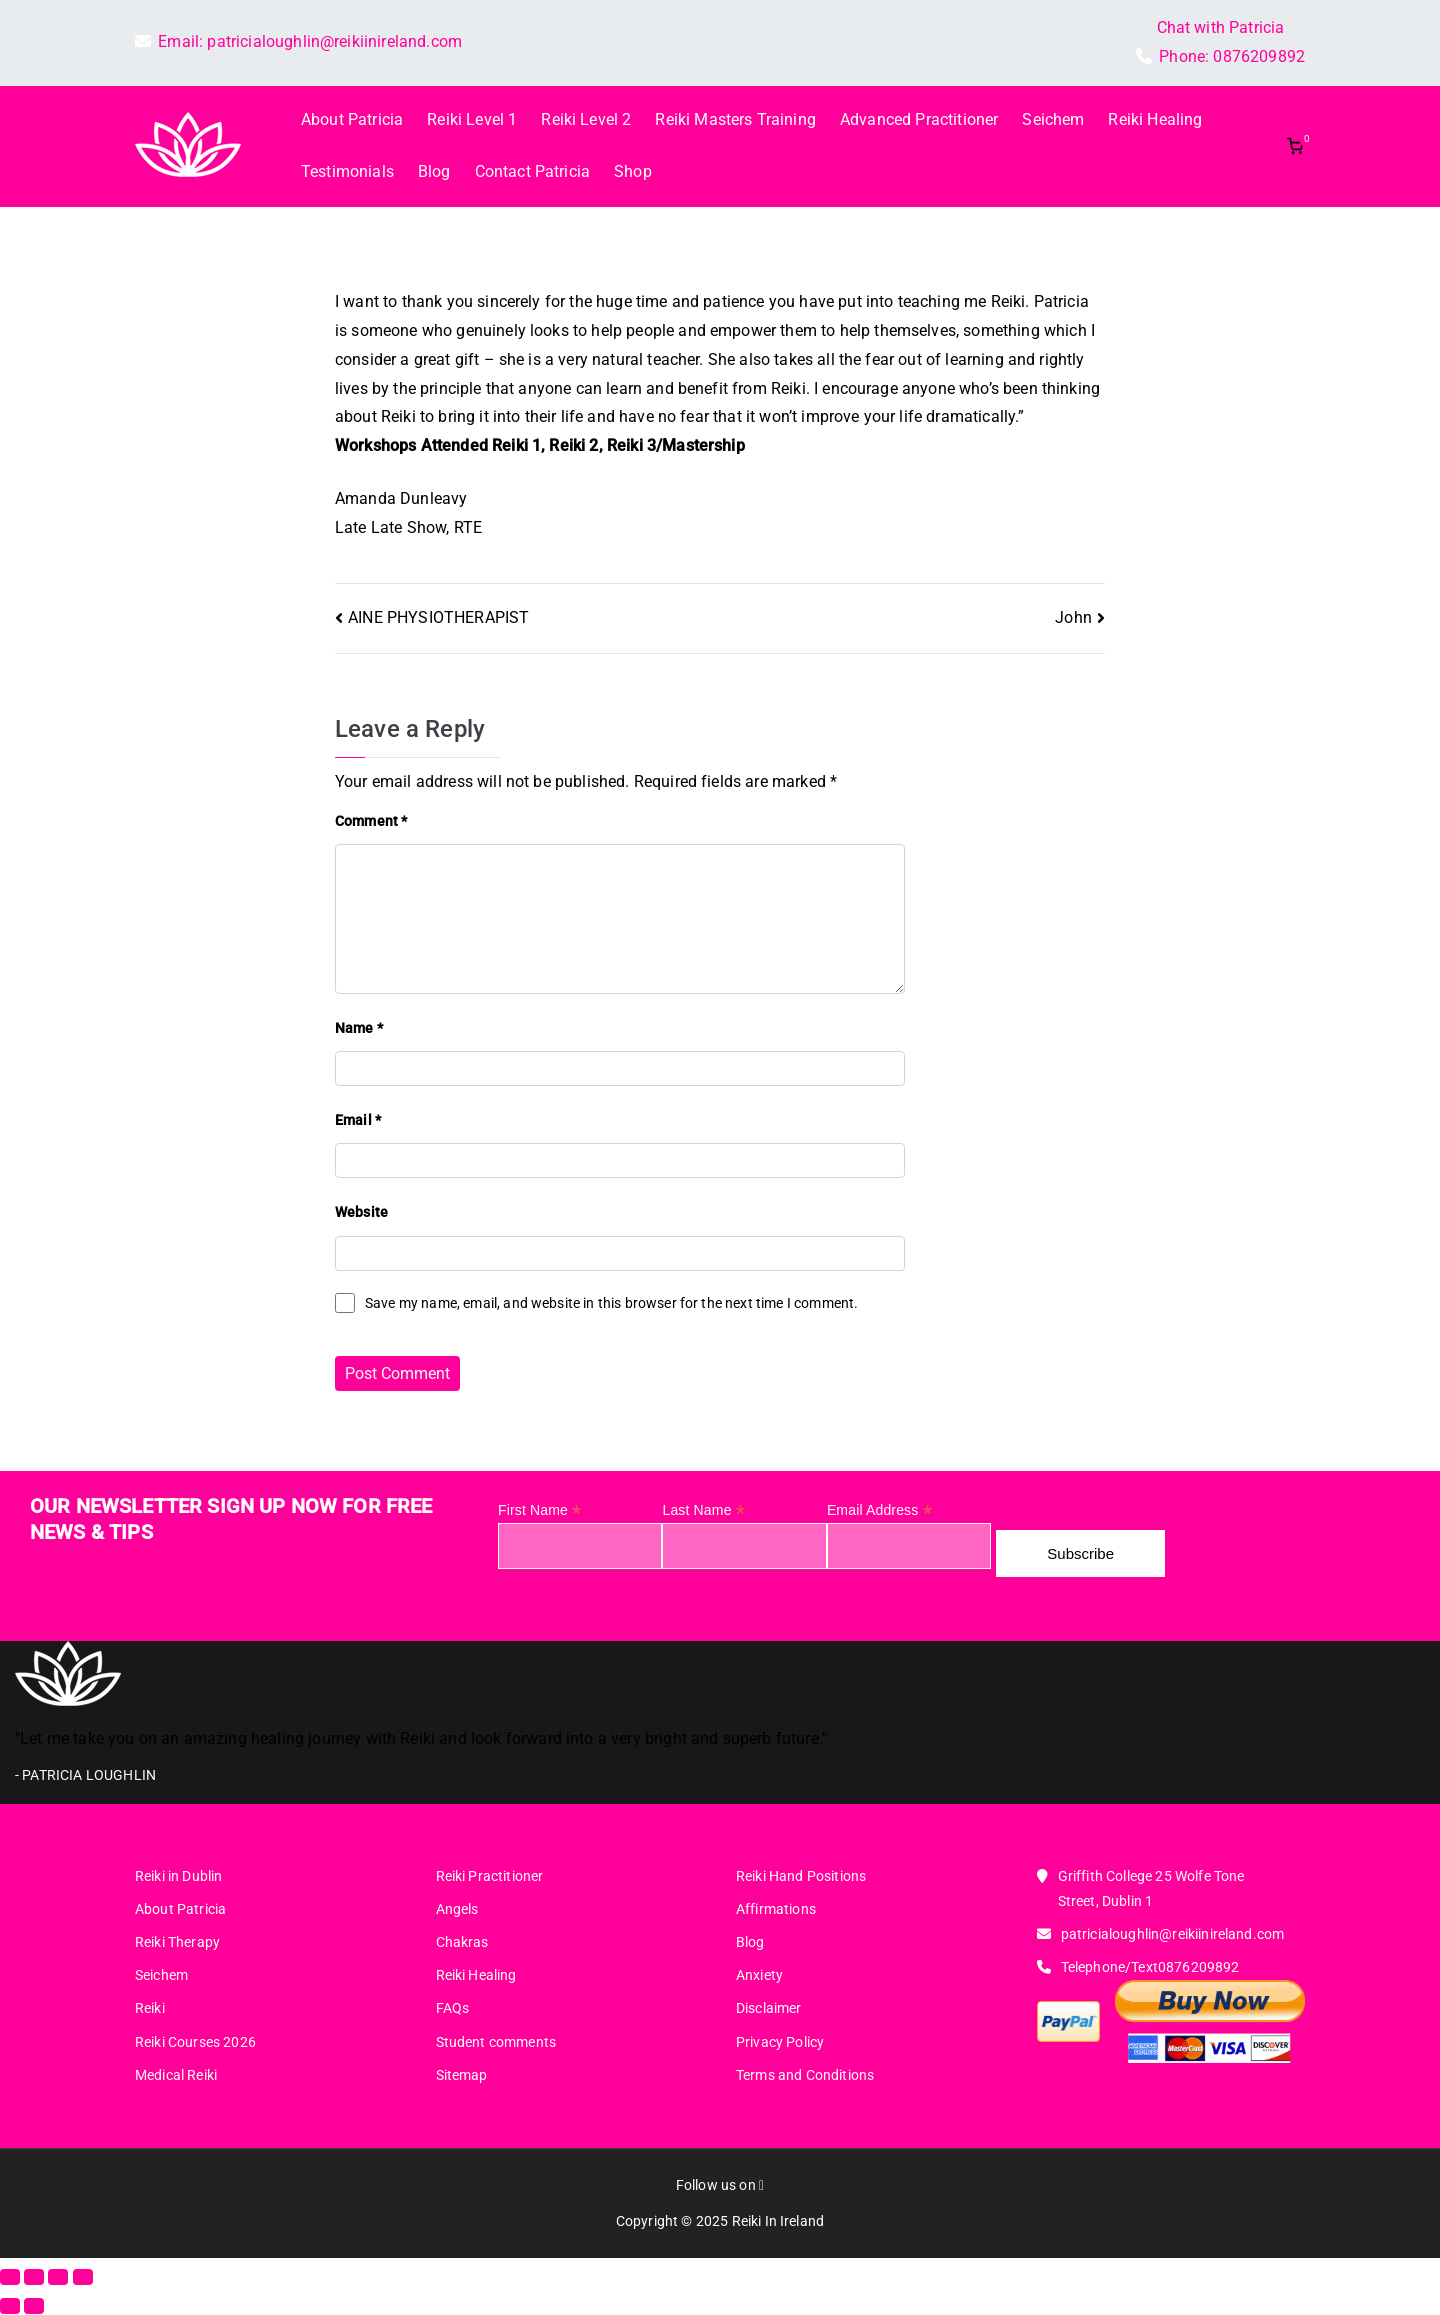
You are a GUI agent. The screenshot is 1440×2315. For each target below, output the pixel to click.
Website (361, 1212)
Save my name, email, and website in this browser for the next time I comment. (611, 1303)
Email (358, 1120)
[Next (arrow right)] (34, 2306)
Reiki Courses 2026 (195, 2042)
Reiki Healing (1155, 119)
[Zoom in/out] (10, 2277)
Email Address (879, 1510)
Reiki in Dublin (178, 1876)
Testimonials (347, 171)
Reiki (150, 2008)
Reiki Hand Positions (801, 1876)
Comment (371, 821)
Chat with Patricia (1221, 27)
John (1073, 617)
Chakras (462, 1942)
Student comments (496, 2042)
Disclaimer (769, 2008)
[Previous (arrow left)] (10, 2306)
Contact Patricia (533, 171)
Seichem (1053, 119)
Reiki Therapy (177, 1942)
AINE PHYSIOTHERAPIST (438, 617)
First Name (539, 1510)
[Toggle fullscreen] (34, 2277)
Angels (457, 1909)
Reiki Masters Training (735, 119)
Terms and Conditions (805, 2075)
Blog (434, 171)
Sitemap (462, 2075)
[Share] (58, 2277)
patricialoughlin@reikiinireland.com (334, 41)
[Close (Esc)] (83, 2277)
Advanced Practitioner (919, 119)
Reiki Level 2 (586, 119)
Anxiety (759, 1975)
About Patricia (352, 119)
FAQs (453, 2008)
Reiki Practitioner (490, 1876)
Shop (633, 171)
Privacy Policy (780, 2042)
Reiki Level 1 (472, 119)
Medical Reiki (176, 2075)
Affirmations (776, 1909)
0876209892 (1259, 56)
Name (359, 1028)
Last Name (703, 1510)
